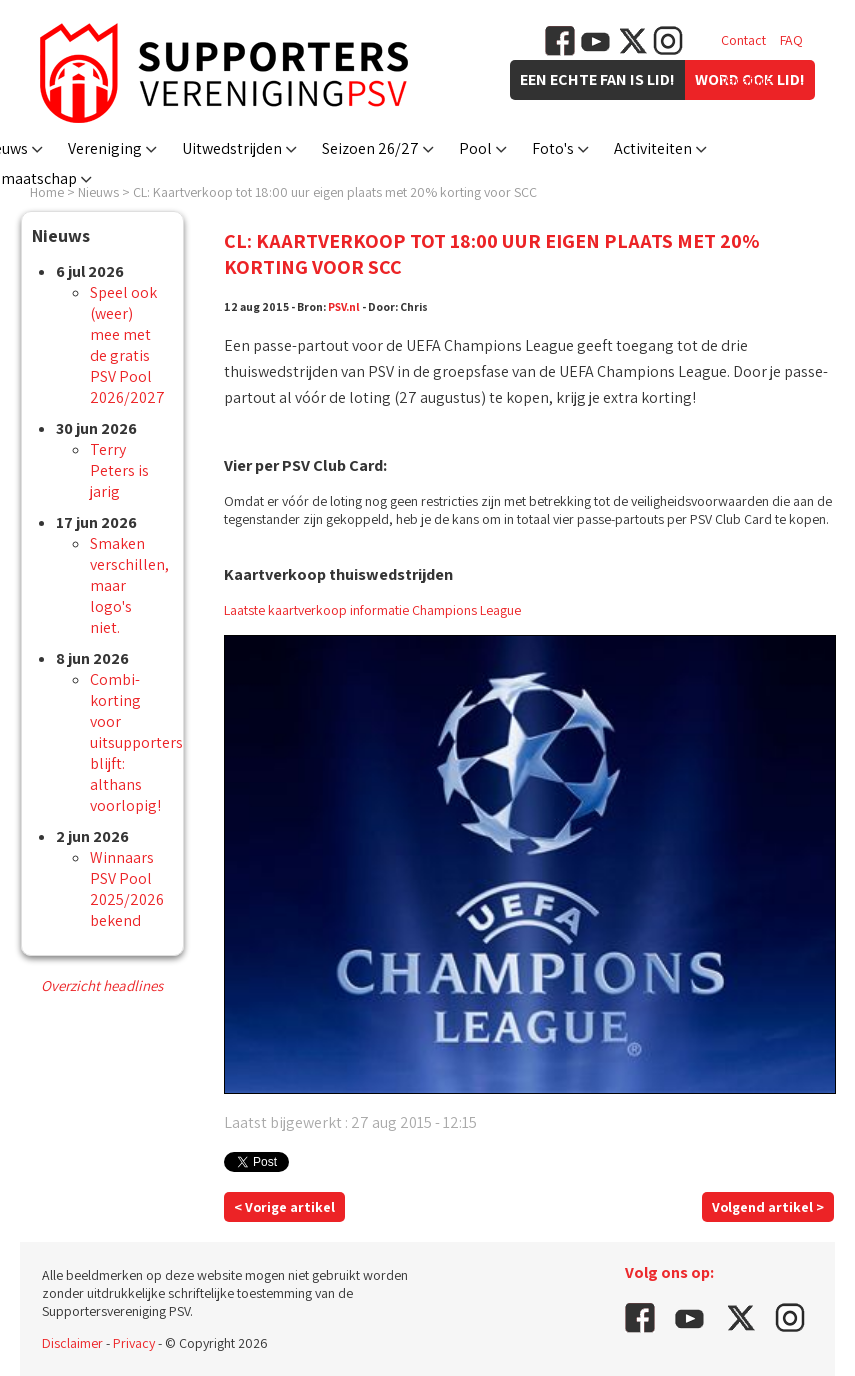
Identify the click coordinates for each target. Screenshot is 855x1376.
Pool (475, 148)
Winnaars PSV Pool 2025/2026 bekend (127, 889)
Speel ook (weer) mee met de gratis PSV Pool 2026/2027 (127, 345)
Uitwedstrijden (232, 148)
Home (47, 192)
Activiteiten (653, 148)
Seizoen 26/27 (370, 148)
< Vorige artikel (284, 1207)
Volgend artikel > (768, 1207)
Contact (743, 40)
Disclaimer (72, 1343)
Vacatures (749, 80)
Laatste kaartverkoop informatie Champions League (372, 610)
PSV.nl (344, 306)
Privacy (134, 1343)
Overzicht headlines (102, 985)
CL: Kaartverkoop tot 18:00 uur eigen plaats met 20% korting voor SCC (335, 192)
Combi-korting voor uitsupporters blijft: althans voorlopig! (136, 742)
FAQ (791, 40)
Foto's (553, 148)
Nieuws (98, 192)
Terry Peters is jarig (119, 470)
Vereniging (105, 148)
